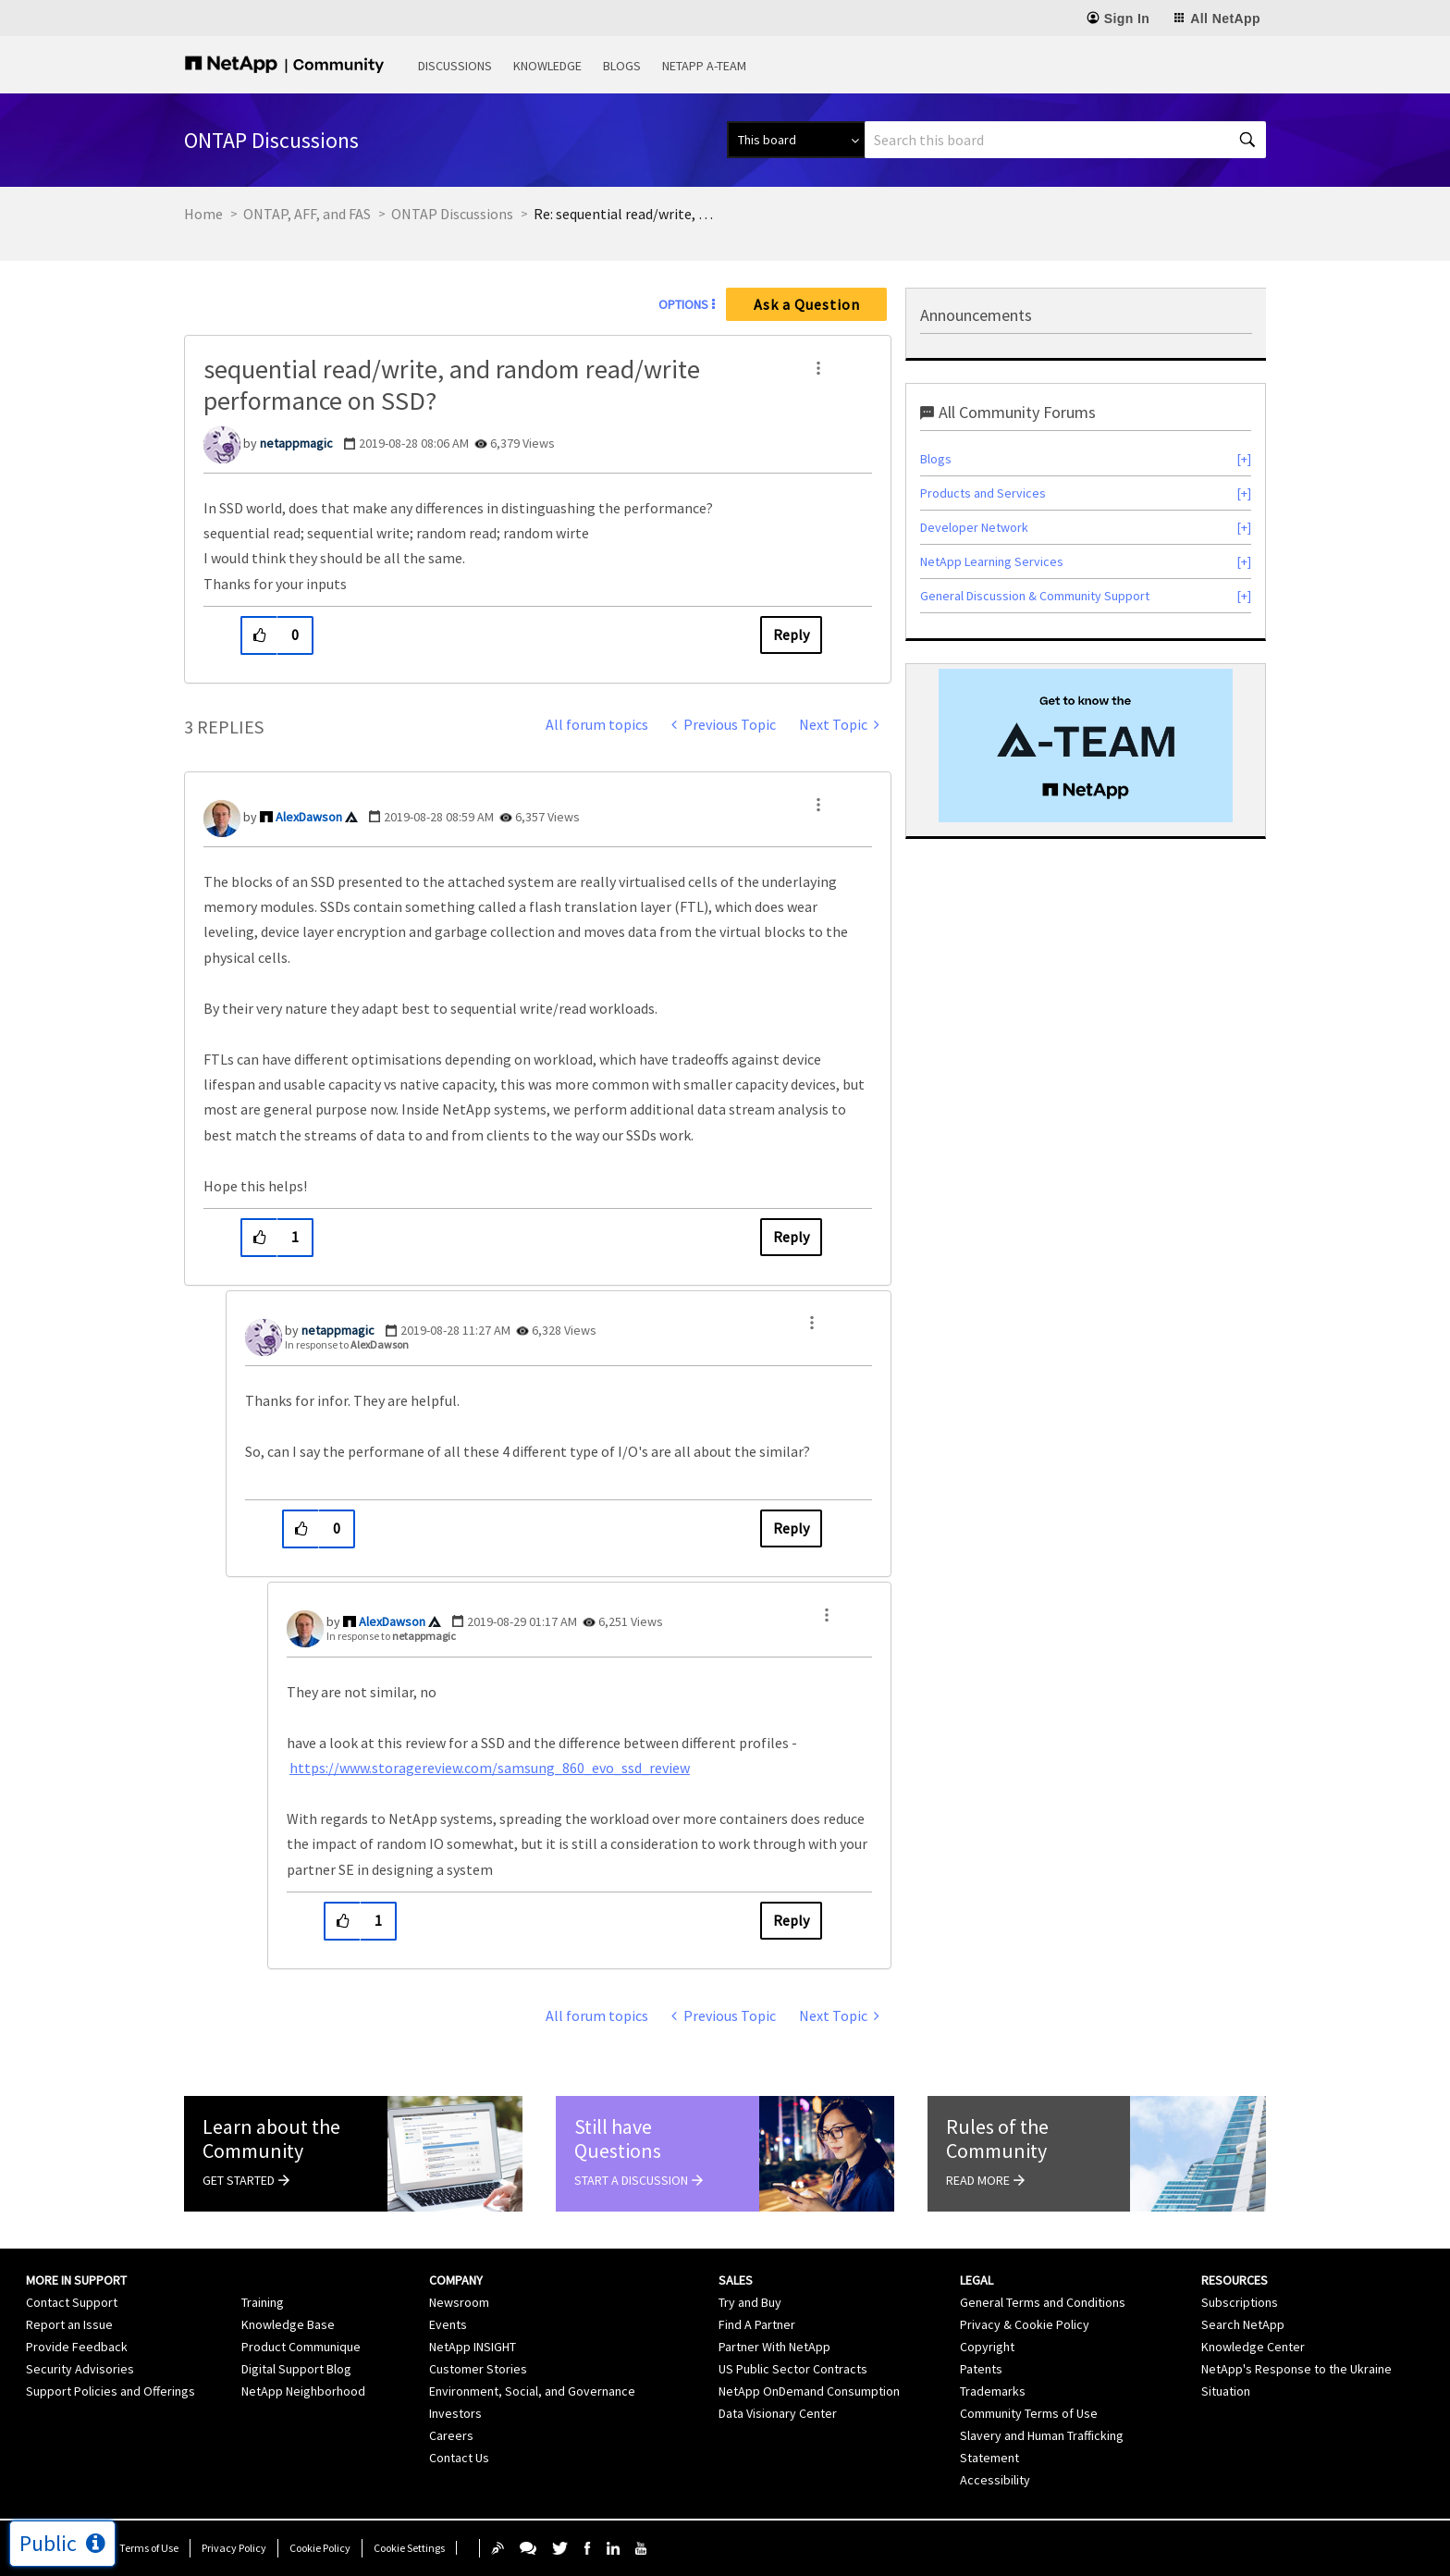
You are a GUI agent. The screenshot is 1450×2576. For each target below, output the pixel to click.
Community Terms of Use (1029, 2413)
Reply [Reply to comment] (791, 1236)
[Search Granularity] (796, 139)
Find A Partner (757, 2324)
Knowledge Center (1253, 2346)
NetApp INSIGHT (472, 2346)
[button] (818, 368)
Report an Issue (69, 2324)
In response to (347, 1344)
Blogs (622, 65)
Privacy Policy (234, 2548)
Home (203, 213)
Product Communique (301, 2346)
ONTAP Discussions (452, 213)
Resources (1234, 2280)
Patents (981, 2368)
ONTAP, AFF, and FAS (307, 213)
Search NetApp (1242, 2324)
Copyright (987, 2346)
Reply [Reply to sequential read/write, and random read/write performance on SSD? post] (791, 634)
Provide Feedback (77, 2346)
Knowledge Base (288, 2324)
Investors (455, 2413)
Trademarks (993, 2391)
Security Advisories (80, 2368)
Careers (451, 2435)
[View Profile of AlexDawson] (309, 816)
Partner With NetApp (774, 2346)
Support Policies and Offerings (110, 2391)
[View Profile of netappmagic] (296, 443)
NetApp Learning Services (991, 561)
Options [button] (683, 304)
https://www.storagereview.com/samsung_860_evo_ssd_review (489, 1767)
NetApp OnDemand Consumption (809, 2391)
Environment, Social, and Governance (532, 2391)
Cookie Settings (409, 2548)
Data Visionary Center (778, 2413)
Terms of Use (148, 2548)
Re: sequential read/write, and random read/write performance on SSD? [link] (626, 213)
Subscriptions (1239, 2302)
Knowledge (547, 65)
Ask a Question (807, 304)
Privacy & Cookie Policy (1024, 2324)
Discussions (455, 65)
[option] (1086, 745)
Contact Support (71, 2302)
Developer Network (974, 527)
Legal (976, 2280)
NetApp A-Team (704, 65)
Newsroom (459, 2302)
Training (262, 2302)
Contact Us (459, 2457)
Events (448, 2324)
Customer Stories (478, 2368)
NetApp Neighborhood (303, 2391)
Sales (736, 2280)
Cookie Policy (319, 2548)
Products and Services (983, 493)
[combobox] (1065, 139)
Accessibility (995, 2479)
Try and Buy (750, 2302)
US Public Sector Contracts (793, 2368)
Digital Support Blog (296, 2368)
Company (456, 2280)
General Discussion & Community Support (1034, 595)
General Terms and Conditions (1042, 2302)
